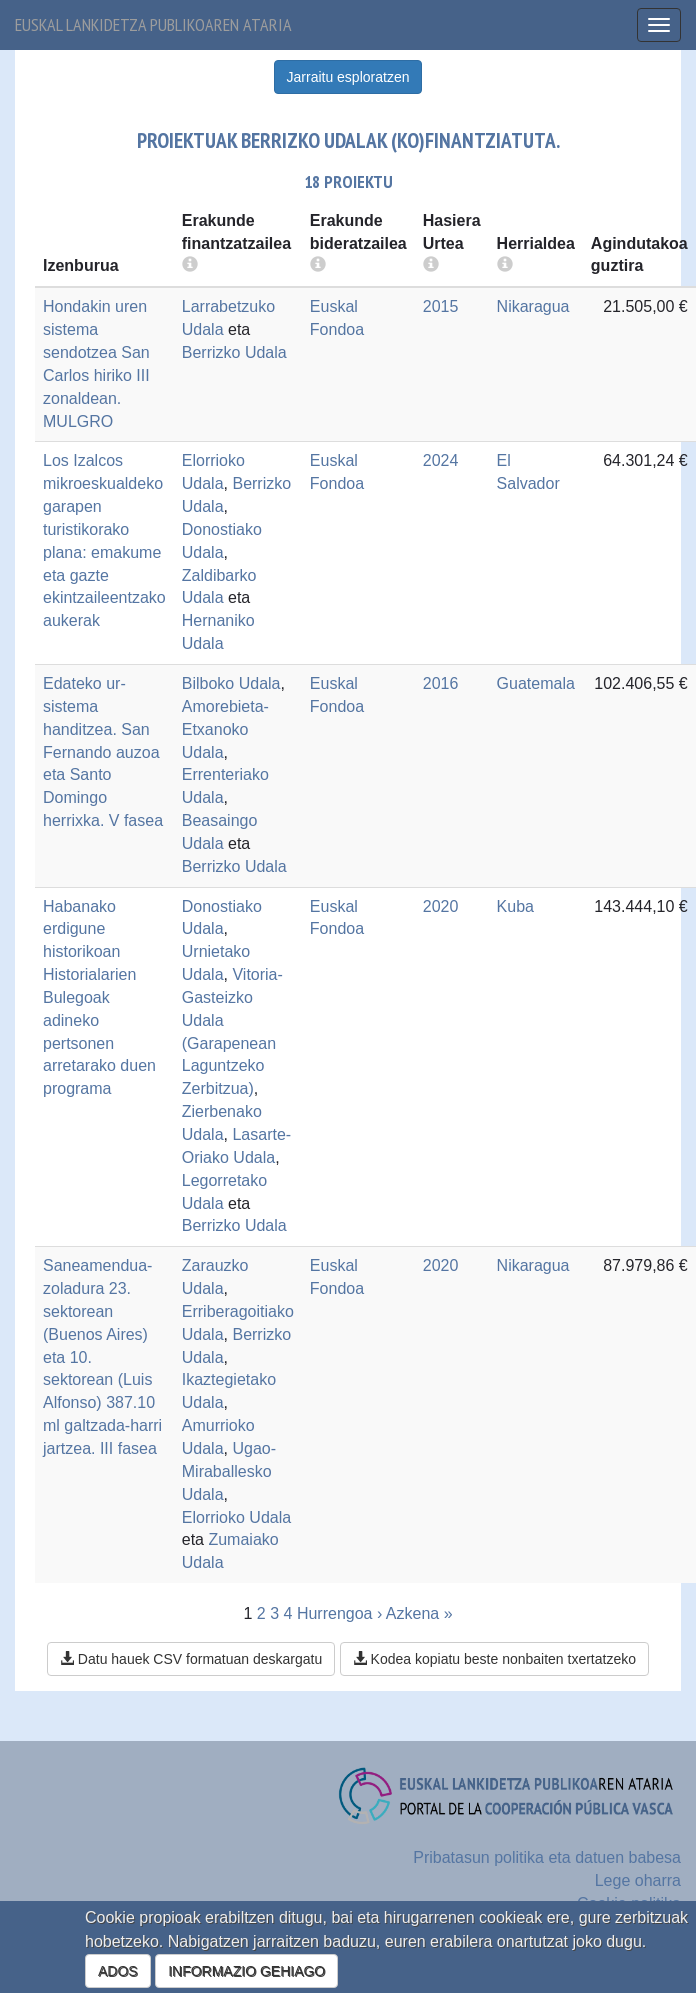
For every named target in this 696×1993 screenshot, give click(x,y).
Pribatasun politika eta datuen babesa (547, 1857)
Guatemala (536, 683)
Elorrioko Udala (236, 1517)
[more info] (431, 265)
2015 (441, 306)
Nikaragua (533, 306)
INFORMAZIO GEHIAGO (246, 1971)
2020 (441, 906)
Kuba (515, 906)
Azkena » (419, 1613)
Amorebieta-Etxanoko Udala (225, 729)
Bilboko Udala (231, 683)
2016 (441, 683)
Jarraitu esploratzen (348, 77)
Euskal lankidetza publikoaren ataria (153, 24)
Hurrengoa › (339, 1613)
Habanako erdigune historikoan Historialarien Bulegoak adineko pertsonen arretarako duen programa (99, 998)
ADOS (118, 1971)
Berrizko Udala (234, 352)
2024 (441, 460)
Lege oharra (638, 1880)
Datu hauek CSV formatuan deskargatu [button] (191, 1659)
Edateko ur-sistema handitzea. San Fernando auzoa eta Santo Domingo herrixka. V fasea (103, 752)
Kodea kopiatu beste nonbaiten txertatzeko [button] (494, 1659)
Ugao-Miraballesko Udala (229, 1471)
